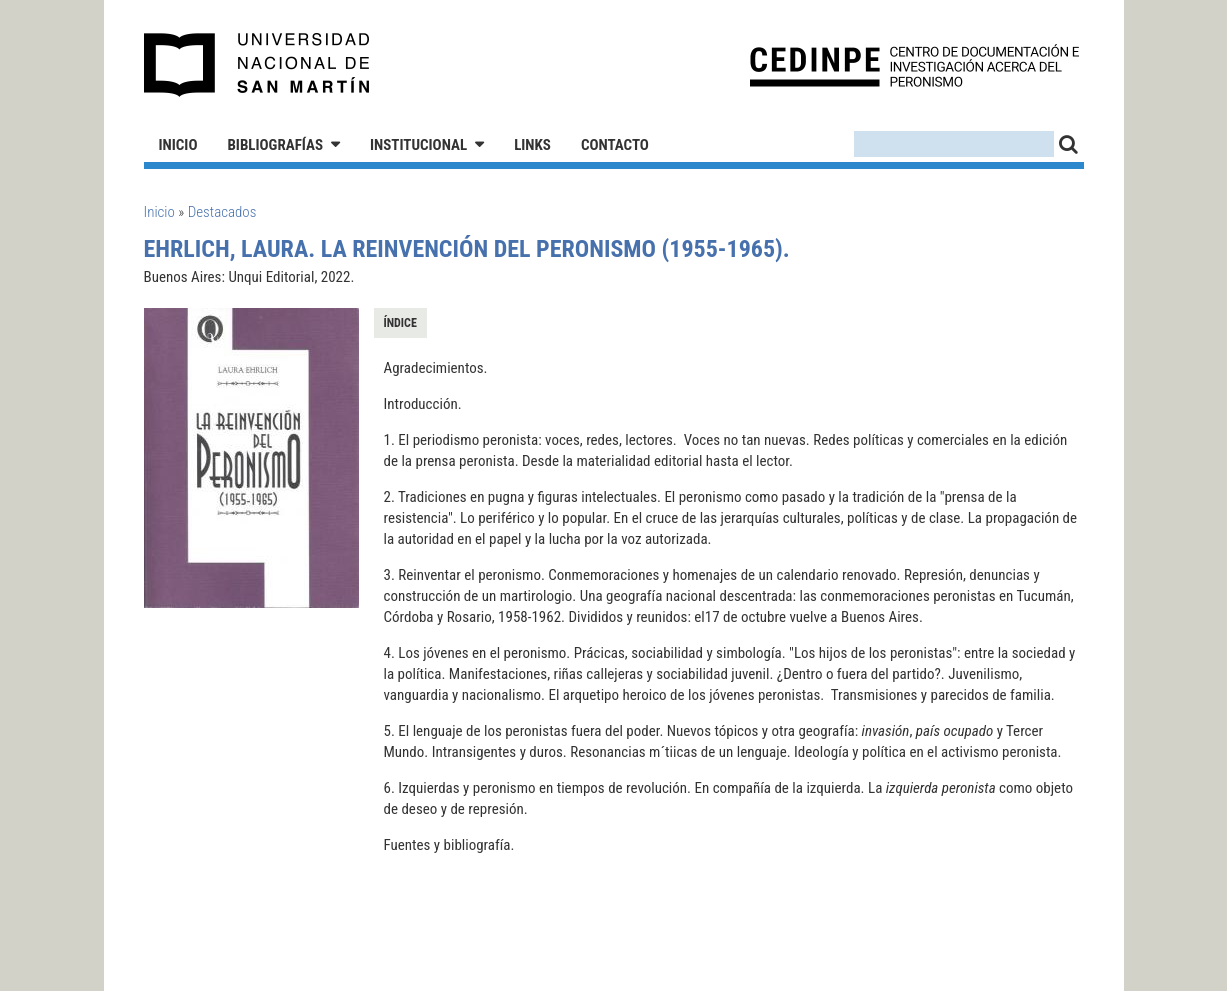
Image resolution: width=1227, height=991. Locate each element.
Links (532, 145)
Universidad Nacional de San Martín (257, 65)
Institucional (418, 145)
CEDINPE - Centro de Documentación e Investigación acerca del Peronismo (914, 65)
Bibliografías (275, 145)
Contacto (615, 145)
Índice (400, 323)
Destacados (222, 212)
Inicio (178, 145)
